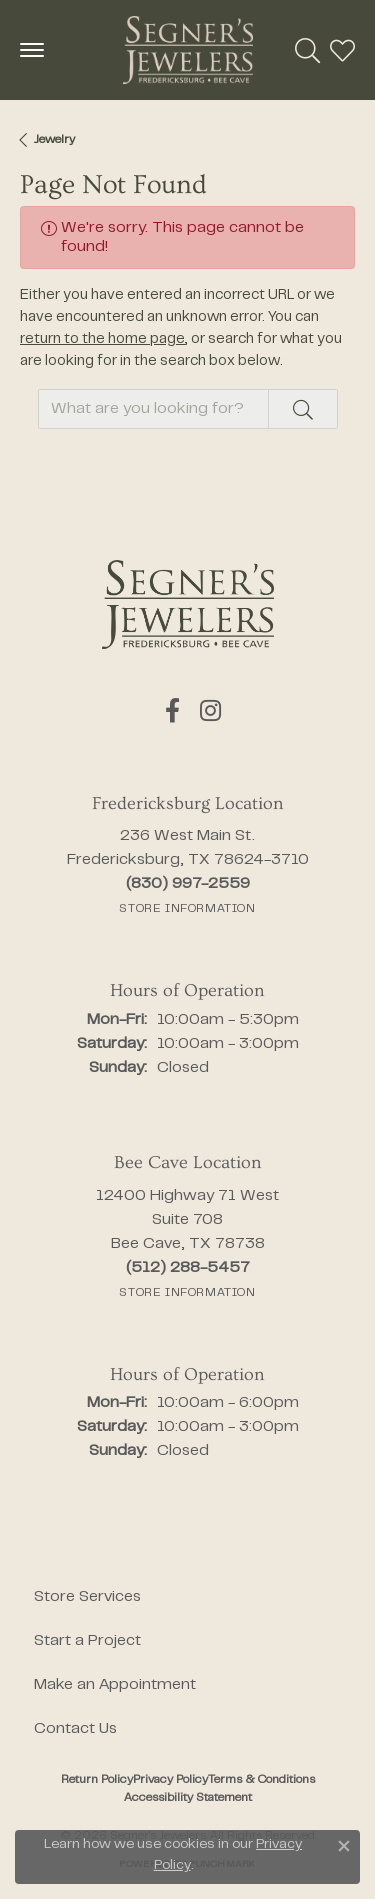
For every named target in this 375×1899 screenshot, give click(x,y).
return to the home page (102, 339)
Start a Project (87, 1641)
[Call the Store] (188, 884)
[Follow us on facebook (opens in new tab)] (172, 711)
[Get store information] (187, 909)
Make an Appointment (115, 1685)
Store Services (87, 1597)
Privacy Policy (170, 1780)
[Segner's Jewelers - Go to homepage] (188, 604)
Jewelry (54, 140)
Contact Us (75, 1729)
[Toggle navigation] (32, 50)
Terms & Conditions (261, 1780)
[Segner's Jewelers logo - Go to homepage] (188, 50)
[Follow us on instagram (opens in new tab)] (210, 711)
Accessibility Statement (188, 1798)
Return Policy (97, 1780)
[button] (307, 50)
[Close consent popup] (344, 1846)
